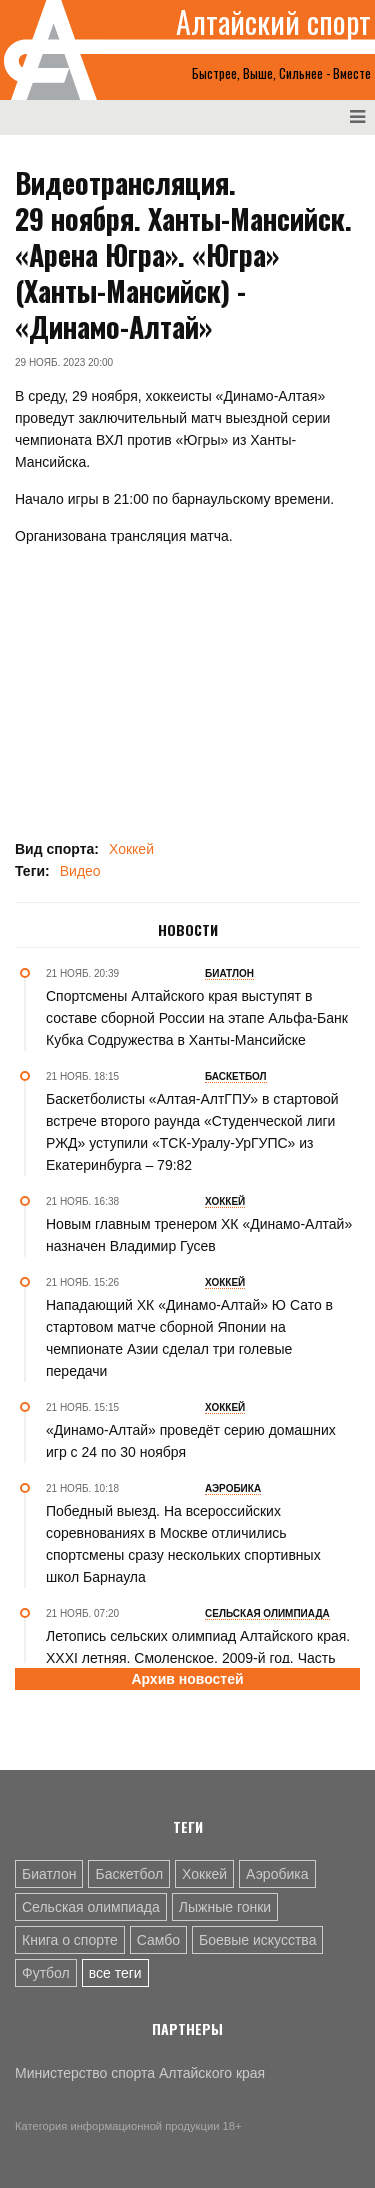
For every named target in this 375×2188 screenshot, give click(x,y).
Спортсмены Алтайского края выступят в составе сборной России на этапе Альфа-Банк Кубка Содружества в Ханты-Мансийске (197, 1018)
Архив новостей (187, 1679)
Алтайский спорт (273, 22)
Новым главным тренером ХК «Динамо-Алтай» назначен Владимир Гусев (199, 1235)
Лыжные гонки (225, 1907)
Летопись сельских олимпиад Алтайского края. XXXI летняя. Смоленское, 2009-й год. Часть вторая (198, 1658)
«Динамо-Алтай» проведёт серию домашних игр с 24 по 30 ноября (191, 1441)
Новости (188, 930)
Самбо (158, 1940)
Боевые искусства (257, 1940)
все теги (115, 1973)
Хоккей (131, 849)
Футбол (46, 1973)
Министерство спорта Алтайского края (140, 2073)
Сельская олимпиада (91, 1907)
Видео (80, 871)
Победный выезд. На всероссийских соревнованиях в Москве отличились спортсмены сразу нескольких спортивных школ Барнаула (183, 1544)
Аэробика (277, 1874)
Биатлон (49, 1874)
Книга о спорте (70, 1940)
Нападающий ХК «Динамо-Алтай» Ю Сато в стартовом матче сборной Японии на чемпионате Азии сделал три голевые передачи (189, 1338)
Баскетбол (129, 1874)
